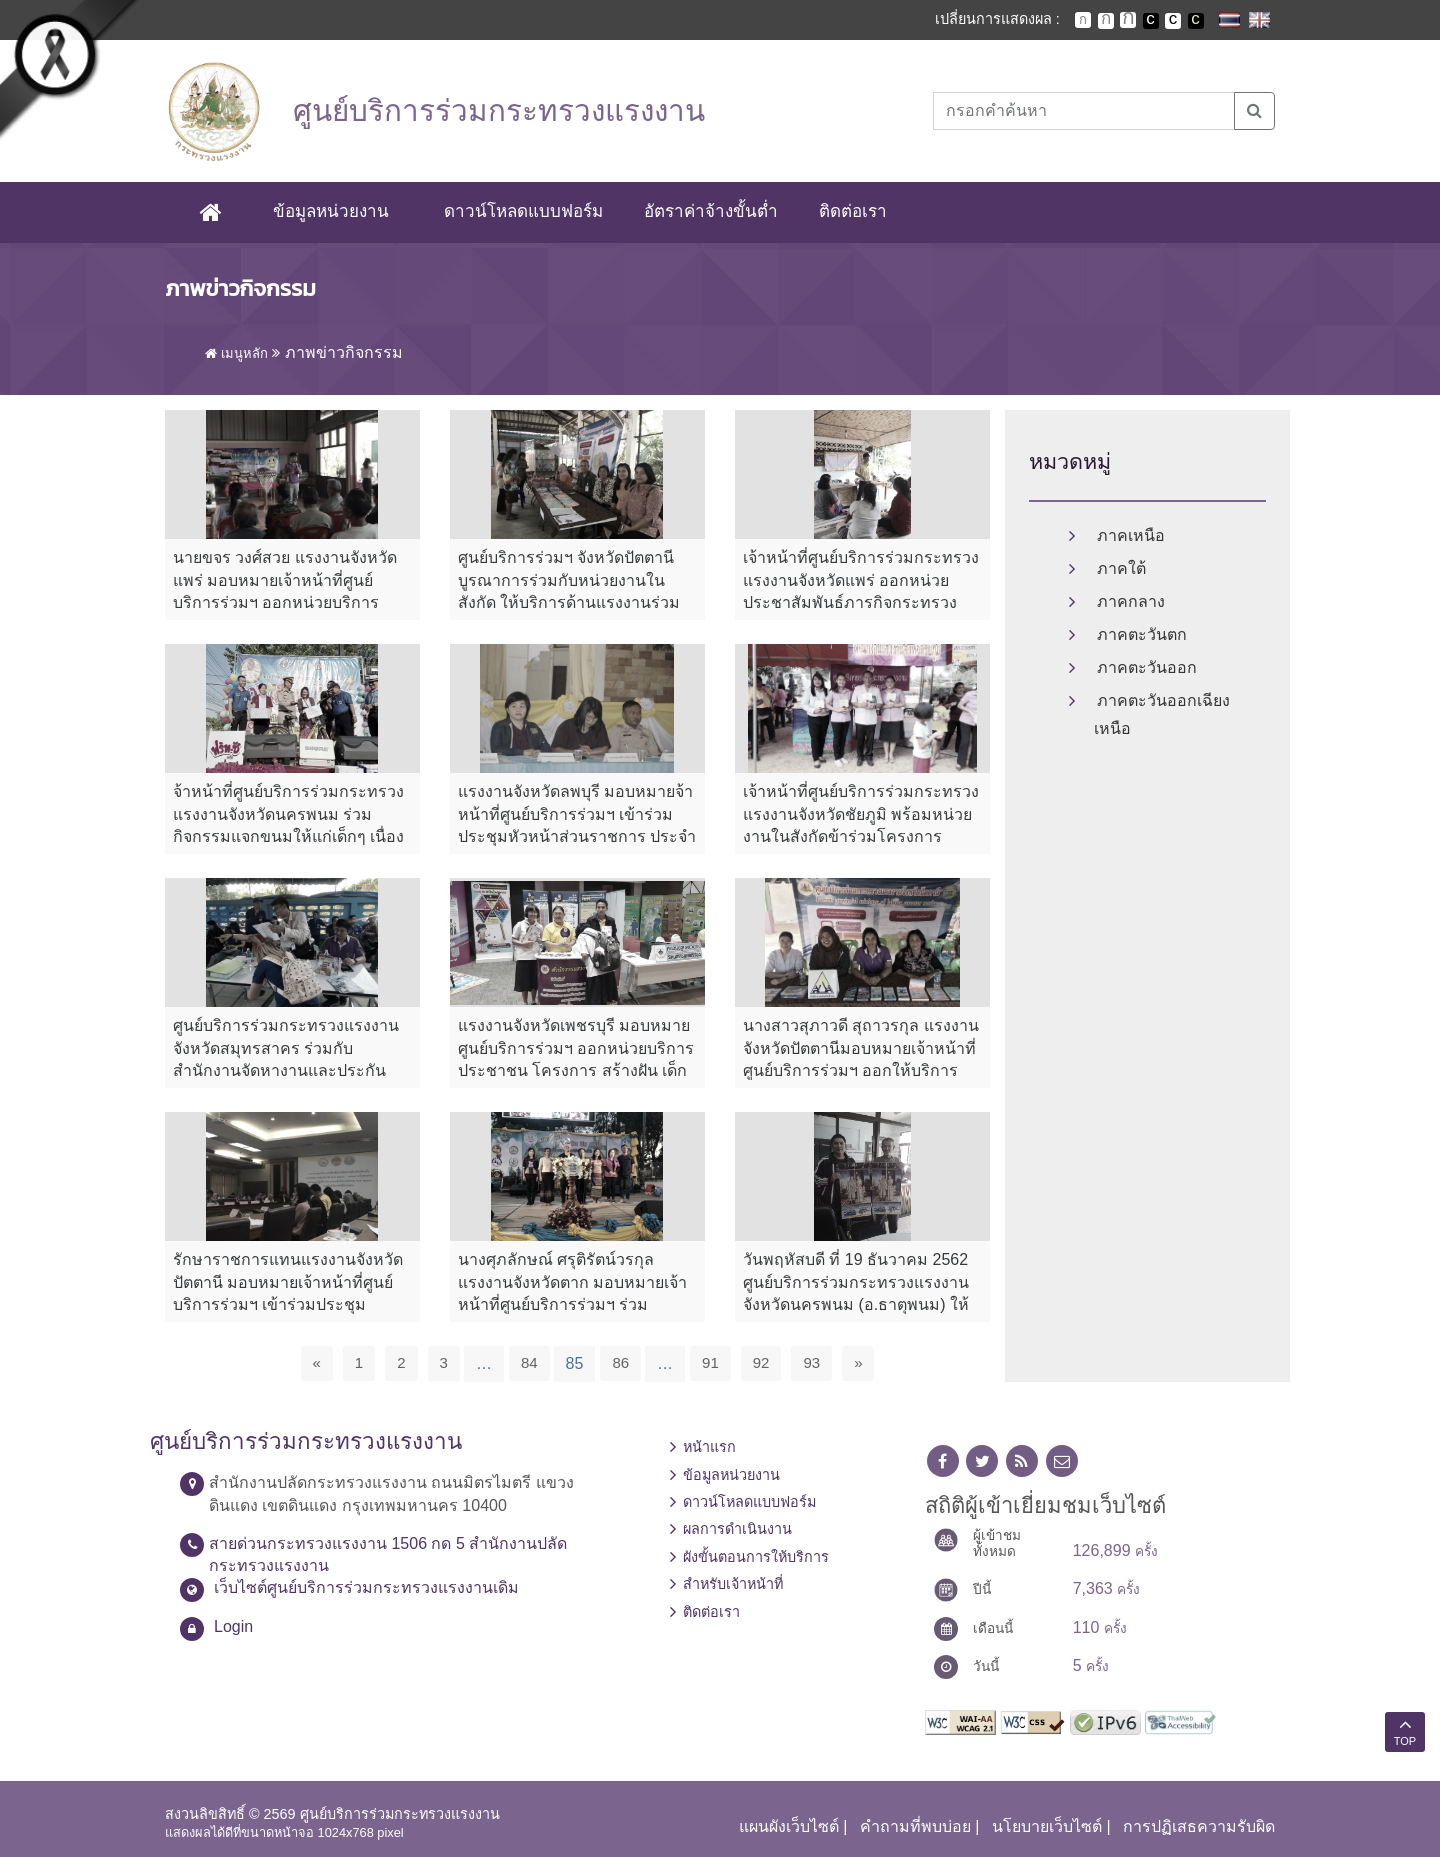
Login (233, 1626)
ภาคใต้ (1121, 568)
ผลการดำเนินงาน (737, 1530)
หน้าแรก (709, 1447)
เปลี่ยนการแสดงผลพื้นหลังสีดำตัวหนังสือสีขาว (1151, 21)
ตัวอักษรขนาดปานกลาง (1106, 21)
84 (529, 1362)
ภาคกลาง (1131, 601)
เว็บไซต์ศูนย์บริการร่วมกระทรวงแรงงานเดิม (366, 1587)
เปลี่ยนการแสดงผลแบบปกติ (1173, 21)
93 (811, 1362)
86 (620, 1362)
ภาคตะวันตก (1142, 634)
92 (761, 1362)
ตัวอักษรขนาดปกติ (1083, 20)
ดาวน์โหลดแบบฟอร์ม (523, 211)
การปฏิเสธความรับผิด (1199, 1826)
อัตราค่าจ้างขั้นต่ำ (711, 211)
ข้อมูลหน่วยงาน (331, 211)
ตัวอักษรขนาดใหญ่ (1128, 20)
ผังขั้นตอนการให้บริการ (756, 1557)
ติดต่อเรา (853, 211)
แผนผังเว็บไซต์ (789, 1826)
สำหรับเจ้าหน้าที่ (733, 1584)
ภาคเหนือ (1131, 535)
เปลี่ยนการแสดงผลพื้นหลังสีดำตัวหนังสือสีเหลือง (1196, 21)
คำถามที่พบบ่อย (915, 1826)
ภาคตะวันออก (1147, 667)
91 (710, 1362)
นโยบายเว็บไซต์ (1047, 1826)
